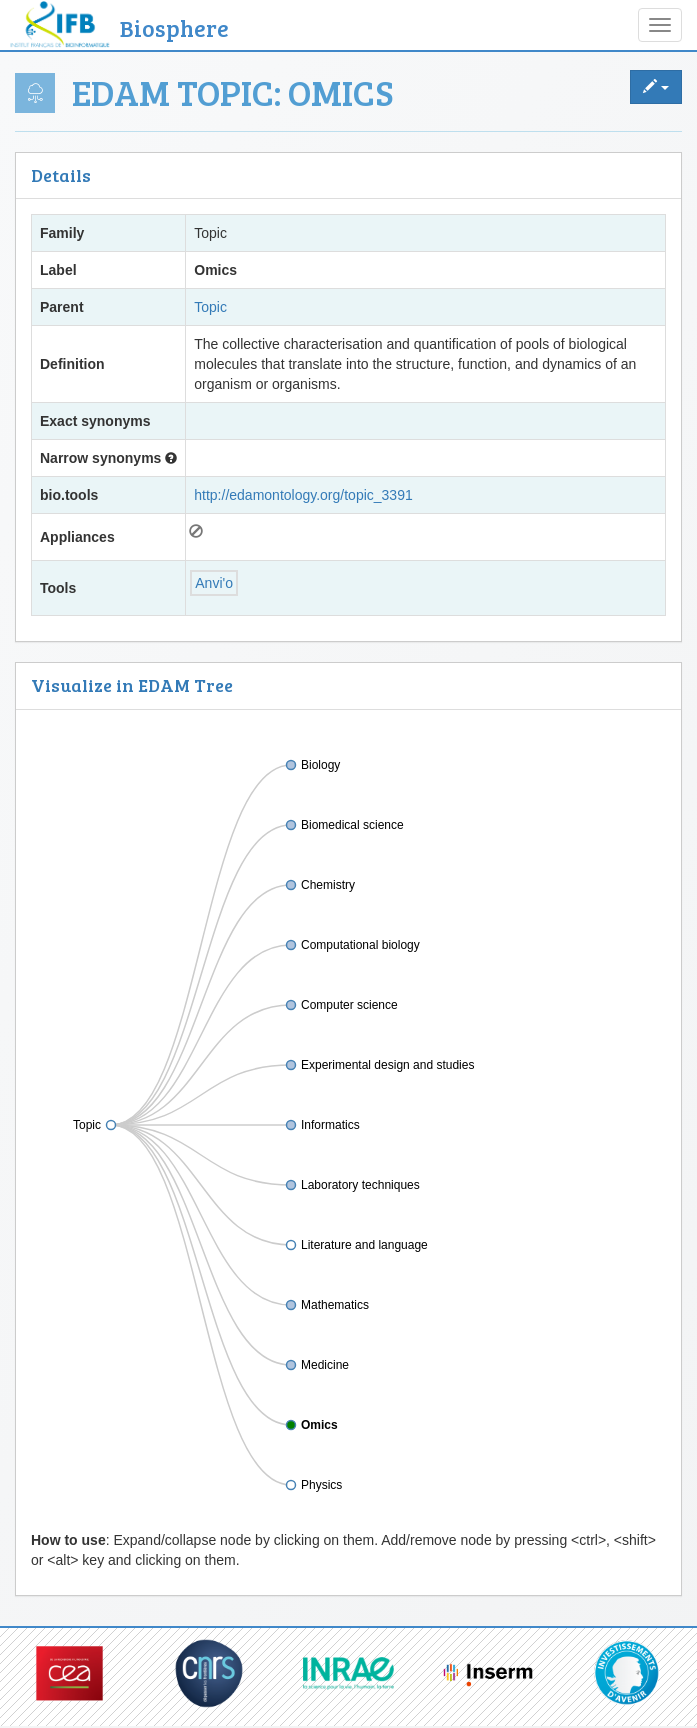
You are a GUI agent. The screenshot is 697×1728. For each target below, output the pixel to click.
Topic (210, 307)
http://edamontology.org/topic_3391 (303, 495)
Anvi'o (214, 583)
